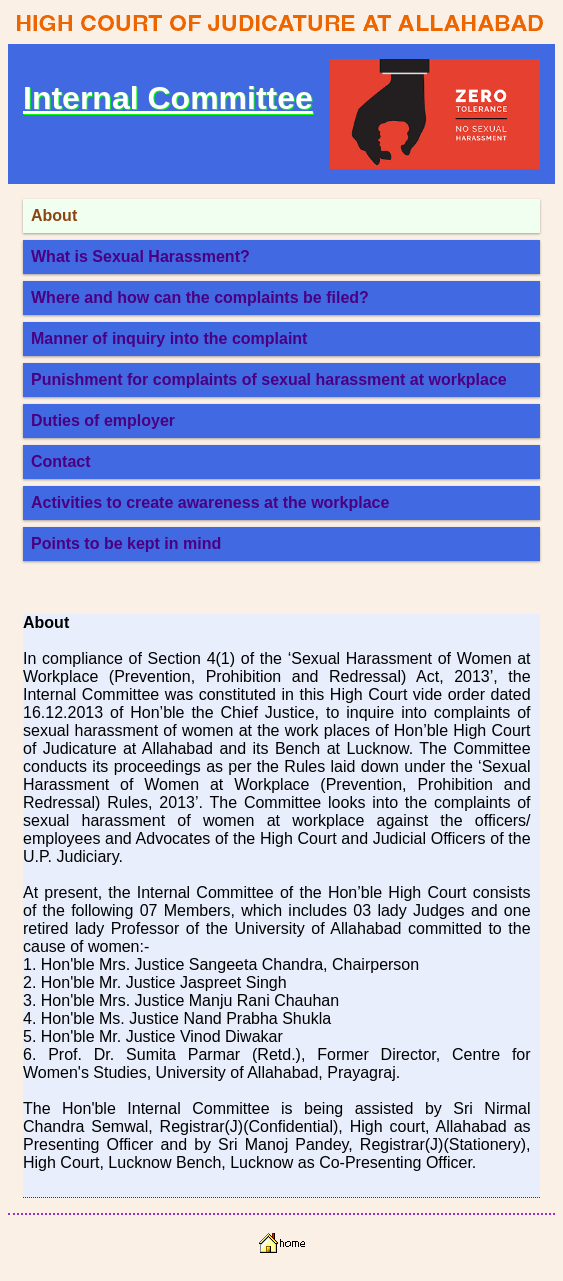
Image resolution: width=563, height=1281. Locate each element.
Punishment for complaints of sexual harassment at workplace (269, 379)
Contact (61, 461)
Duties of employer (103, 420)
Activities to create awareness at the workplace (210, 502)
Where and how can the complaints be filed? (200, 297)
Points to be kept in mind (126, 543)
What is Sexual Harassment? (140, 256)
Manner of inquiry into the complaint (169, 338)
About (54, 215)
